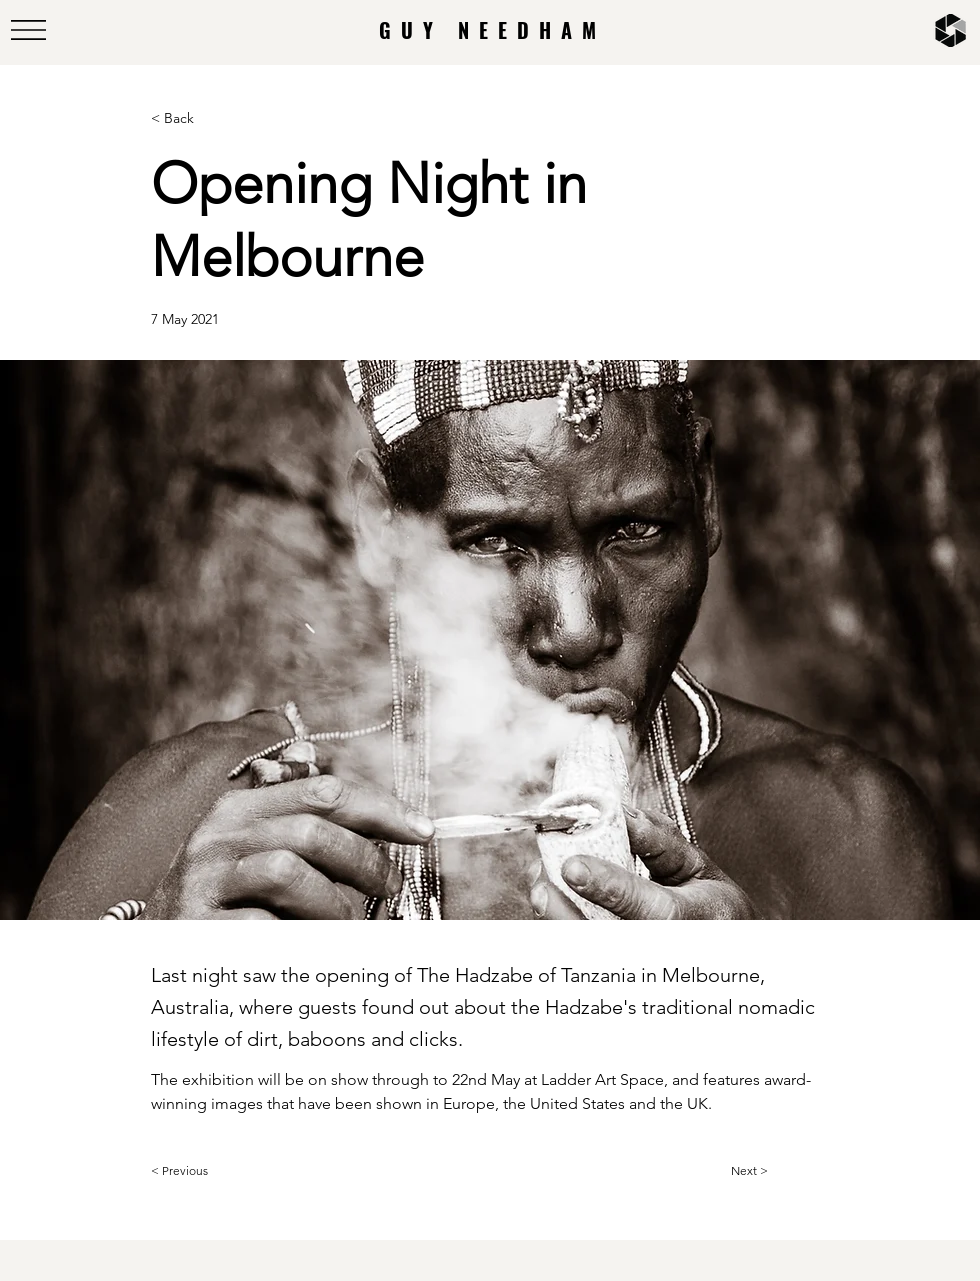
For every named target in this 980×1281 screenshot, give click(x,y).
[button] (28, 30)
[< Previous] (217, 1171)
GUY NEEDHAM (492, 30)
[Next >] (781, 1171)
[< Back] (217, 118)
